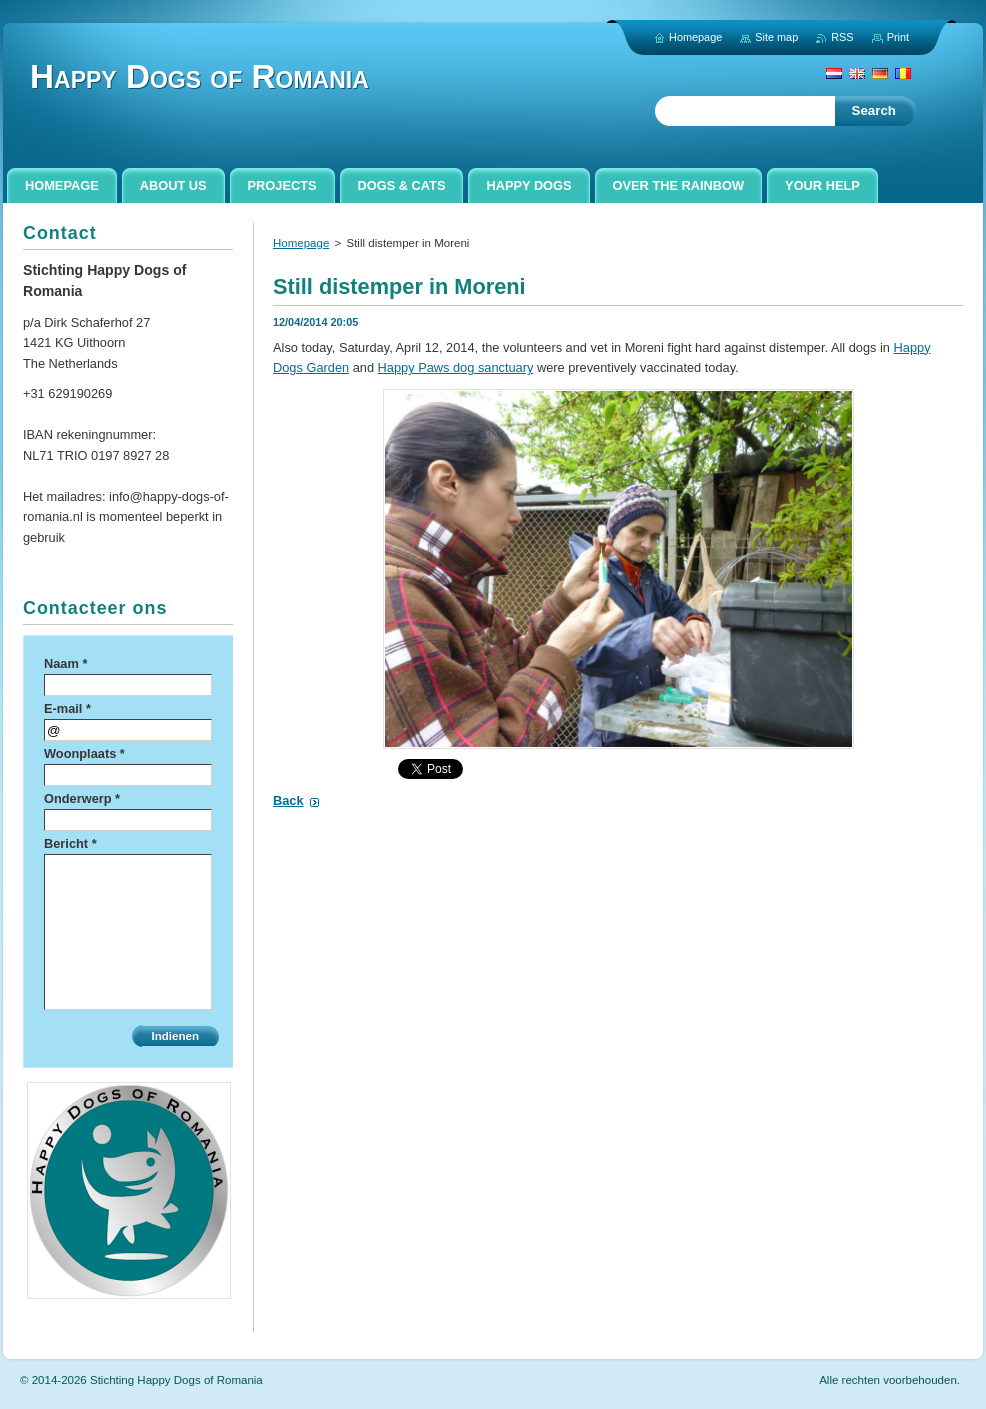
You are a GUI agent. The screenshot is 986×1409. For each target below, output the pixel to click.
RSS (842, 37)
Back (288, 800)
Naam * (65, 663)
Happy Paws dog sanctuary (456, 367)
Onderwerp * (82, 798)
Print (898, 37)
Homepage (301, 243)
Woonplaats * (84, 753)
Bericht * (70, 843)
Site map (776, 37)
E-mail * (67, 708)
